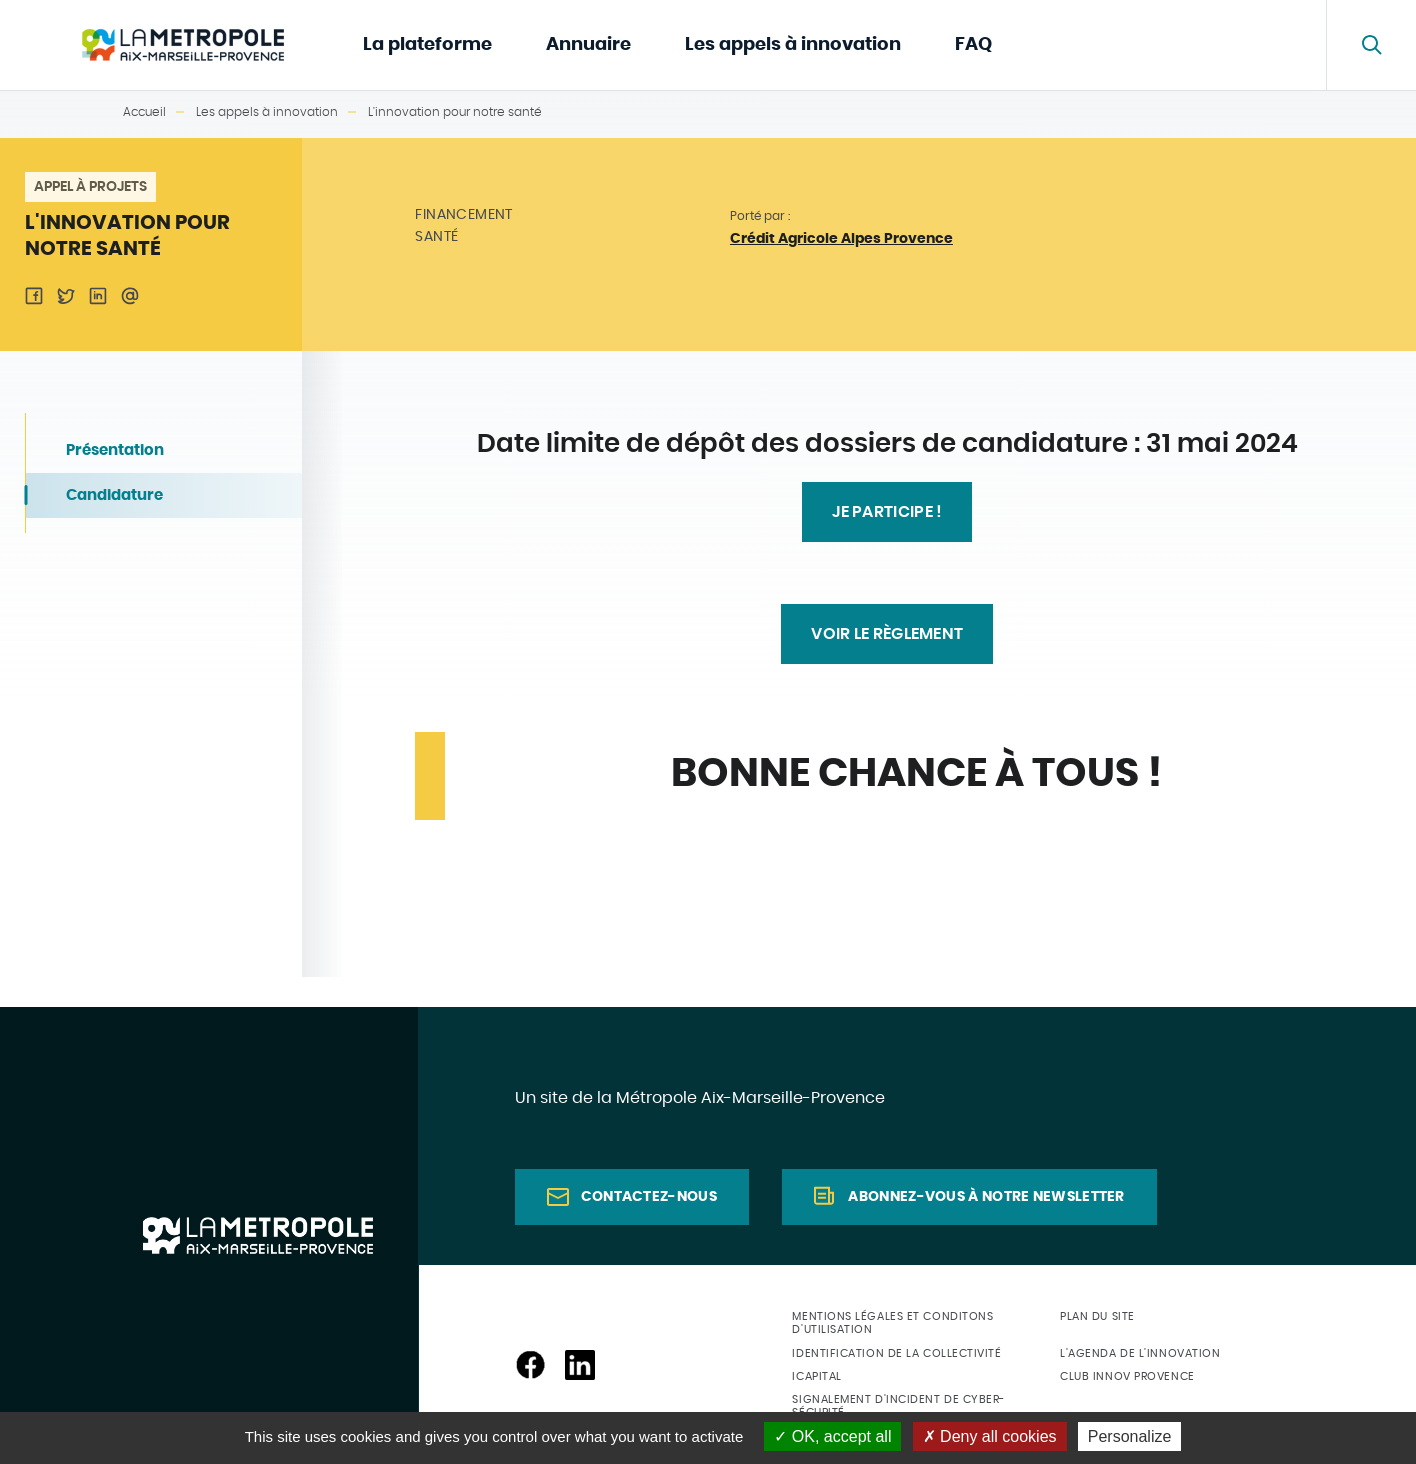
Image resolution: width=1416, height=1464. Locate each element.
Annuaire (588, 45)
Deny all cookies (990, 1436)
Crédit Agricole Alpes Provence (841, 239)
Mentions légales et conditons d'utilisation (892, 1323)
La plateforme (427, 45)
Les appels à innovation (793, 45)
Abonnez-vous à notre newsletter (986, 1197)
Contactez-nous (649, 1197)
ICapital (816, 1376)
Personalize (1130, 1436)
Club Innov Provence (1127, 1376)
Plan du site (1097, 1316)
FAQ (973, 45)
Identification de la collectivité (896, 1353)
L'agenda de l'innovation (1140, 1353)
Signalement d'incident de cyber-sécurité (898, 1406)
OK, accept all (832, 1436)
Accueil (144, 112)
